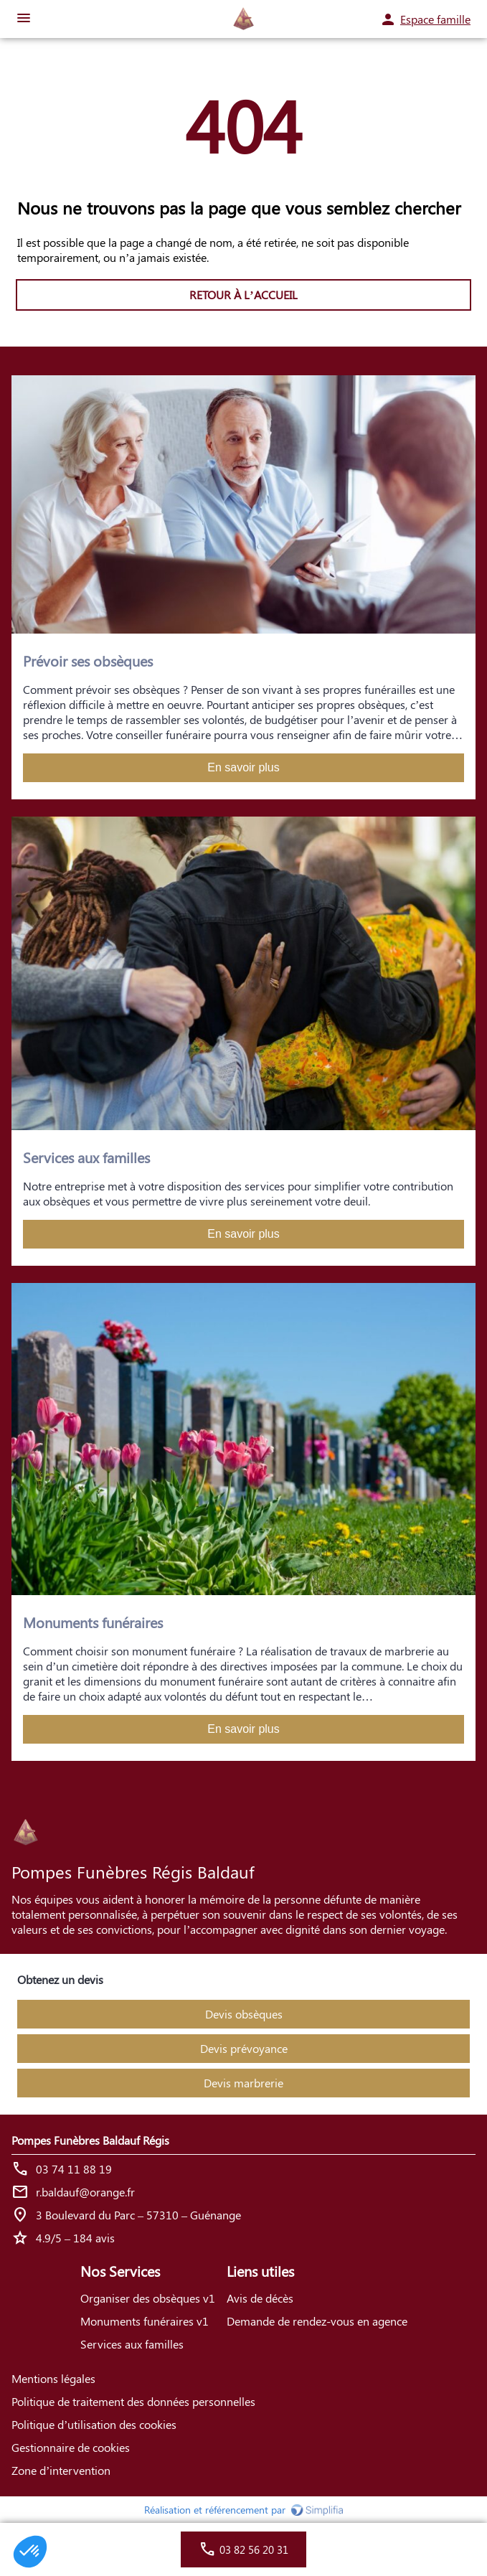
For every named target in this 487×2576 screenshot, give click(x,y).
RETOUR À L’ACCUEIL (243, 294)
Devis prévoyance (244, 2048)
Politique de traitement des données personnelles (133, 2401)
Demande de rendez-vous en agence (317, 2320)
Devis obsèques (244, 2013)
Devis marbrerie (243, 2082)
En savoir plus (243, 767)
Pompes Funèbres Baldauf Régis (90, 2140)
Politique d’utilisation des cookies (93, 2424)
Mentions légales (53, 2378)
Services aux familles (132, 2343)
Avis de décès (260, 2297)
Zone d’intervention (60, 2470)
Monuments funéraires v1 (144, 2320)
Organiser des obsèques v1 (147, 2297)
